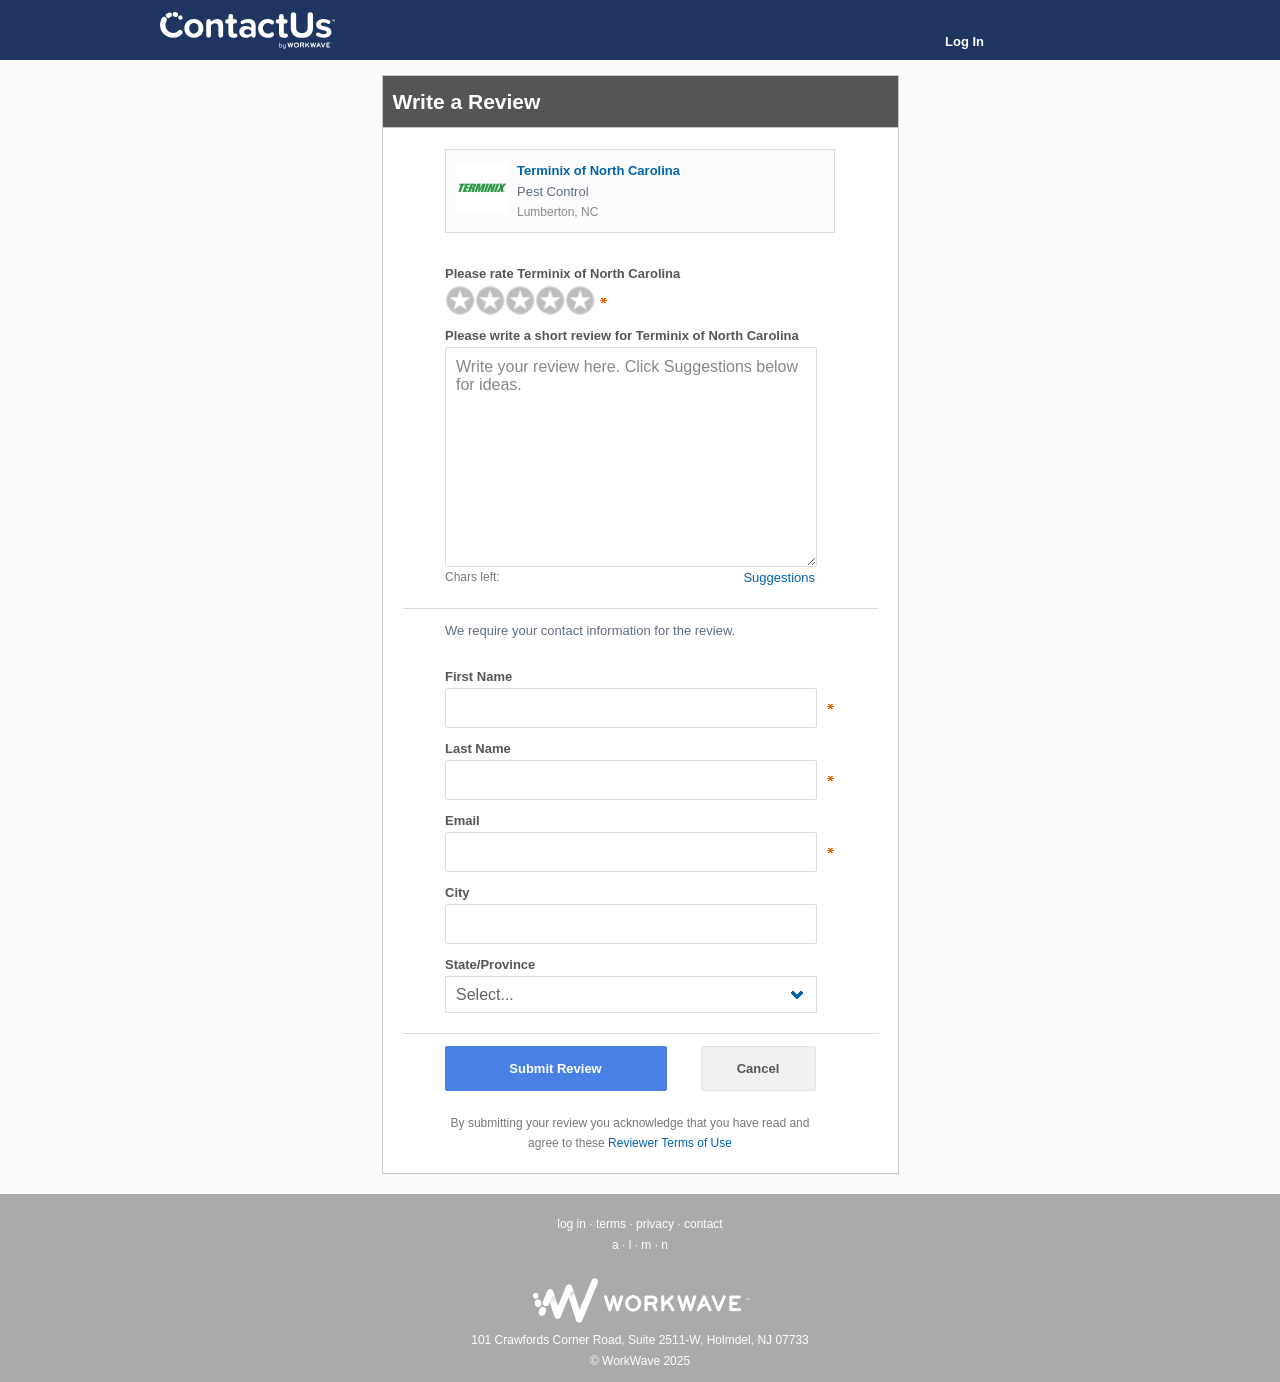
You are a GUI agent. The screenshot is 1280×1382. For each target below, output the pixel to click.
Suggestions (779, 577)
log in (571, 1224)
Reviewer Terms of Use (670, 1143)
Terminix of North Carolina (598, 170)
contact (703, 1224)
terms (611, 1224)
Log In (964, 41)
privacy (655, 1224)
